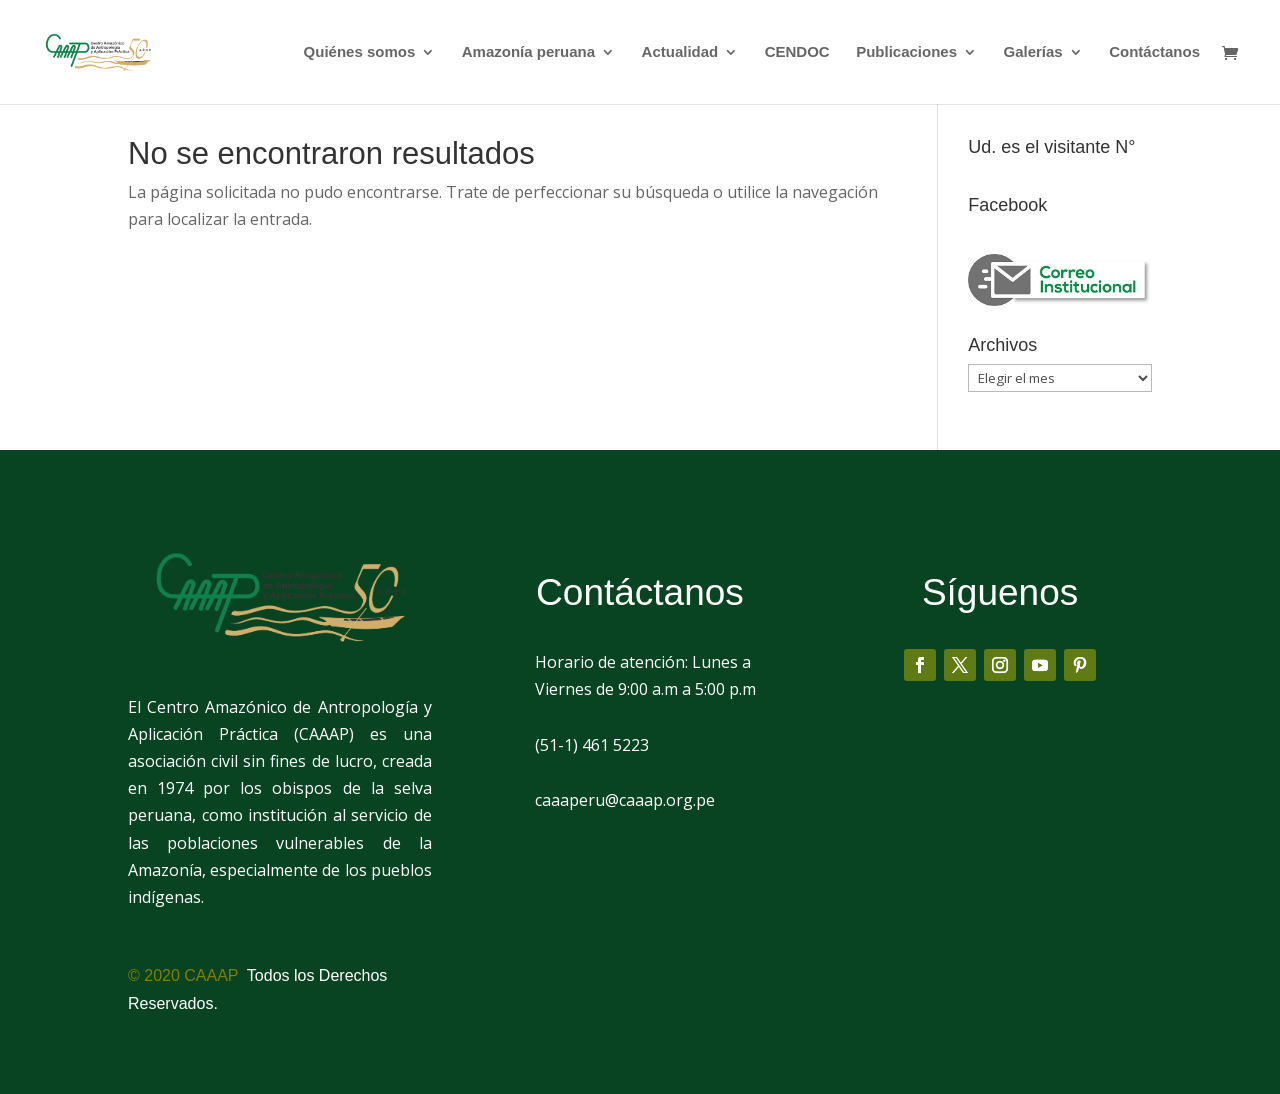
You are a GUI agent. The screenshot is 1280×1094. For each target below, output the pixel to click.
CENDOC (797, 52)
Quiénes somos (360, 52)
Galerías (1032, 52)
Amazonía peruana (528, 52)
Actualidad (680, 52)
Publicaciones (906, 52)
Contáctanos (1154, 52)
